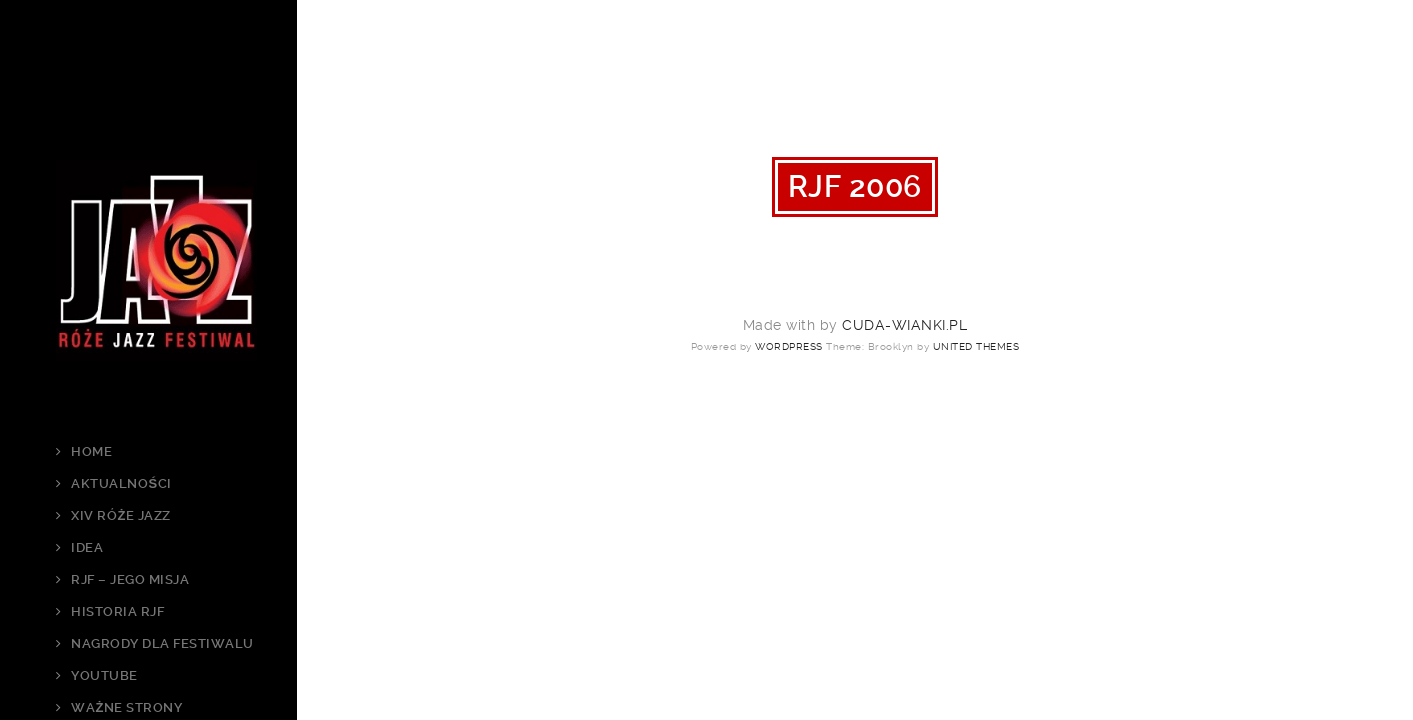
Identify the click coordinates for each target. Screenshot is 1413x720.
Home (91, 451)
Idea (87, 547)
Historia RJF (117, 611)
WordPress (789, 346)
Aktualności (121, 483)
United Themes (976, 346)
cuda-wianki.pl (904, 325)
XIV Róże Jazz (120, 515)
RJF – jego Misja (130, 579)
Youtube (104, 675)
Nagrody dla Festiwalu (162, 643)
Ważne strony (126, 707)
